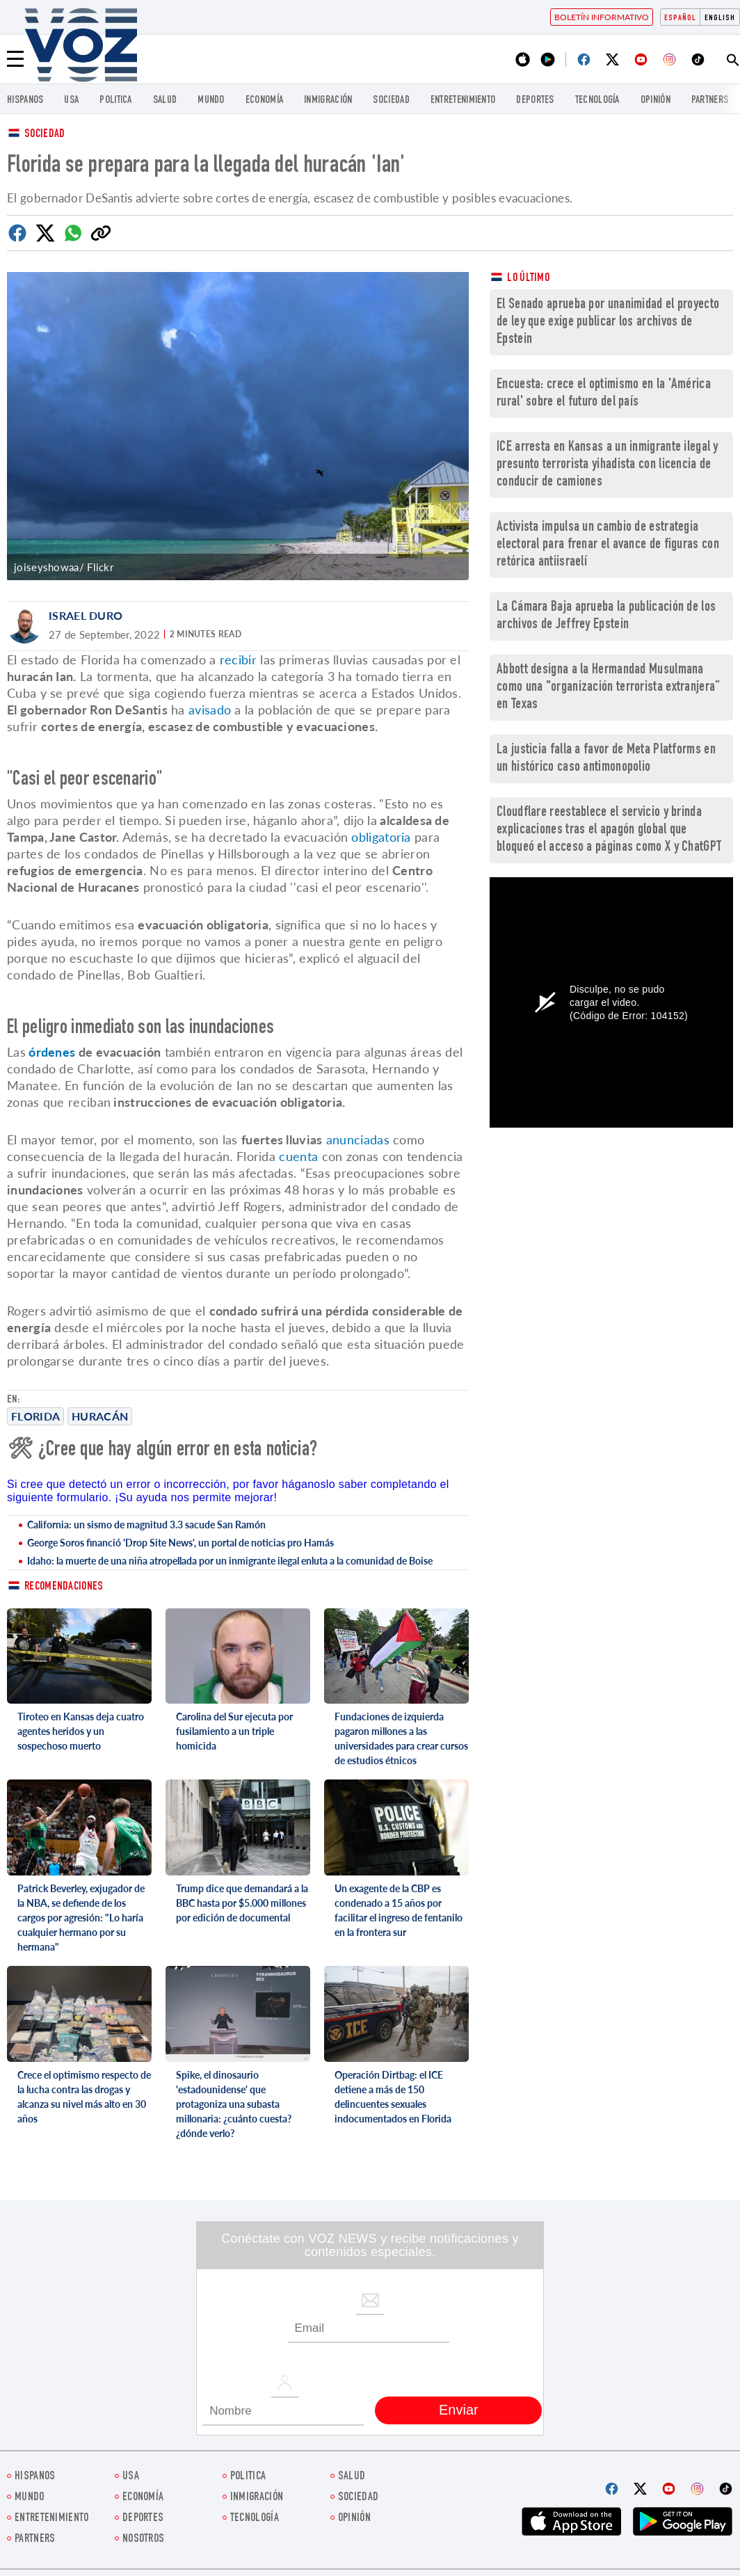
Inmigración (328, 100)
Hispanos (25, 100)
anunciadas (357, 1139)
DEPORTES (535, 100)
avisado (209, 709)
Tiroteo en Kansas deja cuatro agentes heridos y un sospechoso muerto (80, 1731)
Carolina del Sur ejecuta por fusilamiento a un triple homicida (234, 1731)
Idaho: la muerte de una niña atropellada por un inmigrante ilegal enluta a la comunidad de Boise (230, 1561)
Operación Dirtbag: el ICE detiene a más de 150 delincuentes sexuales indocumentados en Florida (393, 2097)
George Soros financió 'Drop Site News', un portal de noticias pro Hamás (180, 1543)
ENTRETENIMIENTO (463, 100)
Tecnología (597, 100)
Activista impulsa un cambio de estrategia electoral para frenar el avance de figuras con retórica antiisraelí (608, 545)
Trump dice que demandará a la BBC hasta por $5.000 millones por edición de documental (242, 1902)
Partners (709, 100)
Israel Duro (85, 615)
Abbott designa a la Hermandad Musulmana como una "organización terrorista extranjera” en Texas (609, 687)
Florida (35, 1416)
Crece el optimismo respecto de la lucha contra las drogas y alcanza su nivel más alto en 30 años (84, 2097)
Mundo (211, 100)
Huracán (100, 1416)
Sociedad (391, 100)
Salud (165, 100)
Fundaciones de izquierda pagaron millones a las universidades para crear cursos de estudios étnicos (401, 1738)
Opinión (655, 100)
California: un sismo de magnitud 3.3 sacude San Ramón (146, 1524)
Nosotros (143, 2539)
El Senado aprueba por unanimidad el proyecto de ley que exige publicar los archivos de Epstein (608, 322)
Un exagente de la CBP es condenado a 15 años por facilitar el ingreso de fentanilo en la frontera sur (398, 1910)
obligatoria (380, 837)
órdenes (50, 1051)
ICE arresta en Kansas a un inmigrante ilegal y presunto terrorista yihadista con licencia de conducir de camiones (607, 465)
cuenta (298, 1156)
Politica (115, 100)
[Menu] (15, 59)
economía (264, 100)
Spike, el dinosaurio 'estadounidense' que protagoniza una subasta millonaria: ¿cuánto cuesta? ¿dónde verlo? (233, 2104)
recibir (238, 659)
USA (71, 100)
